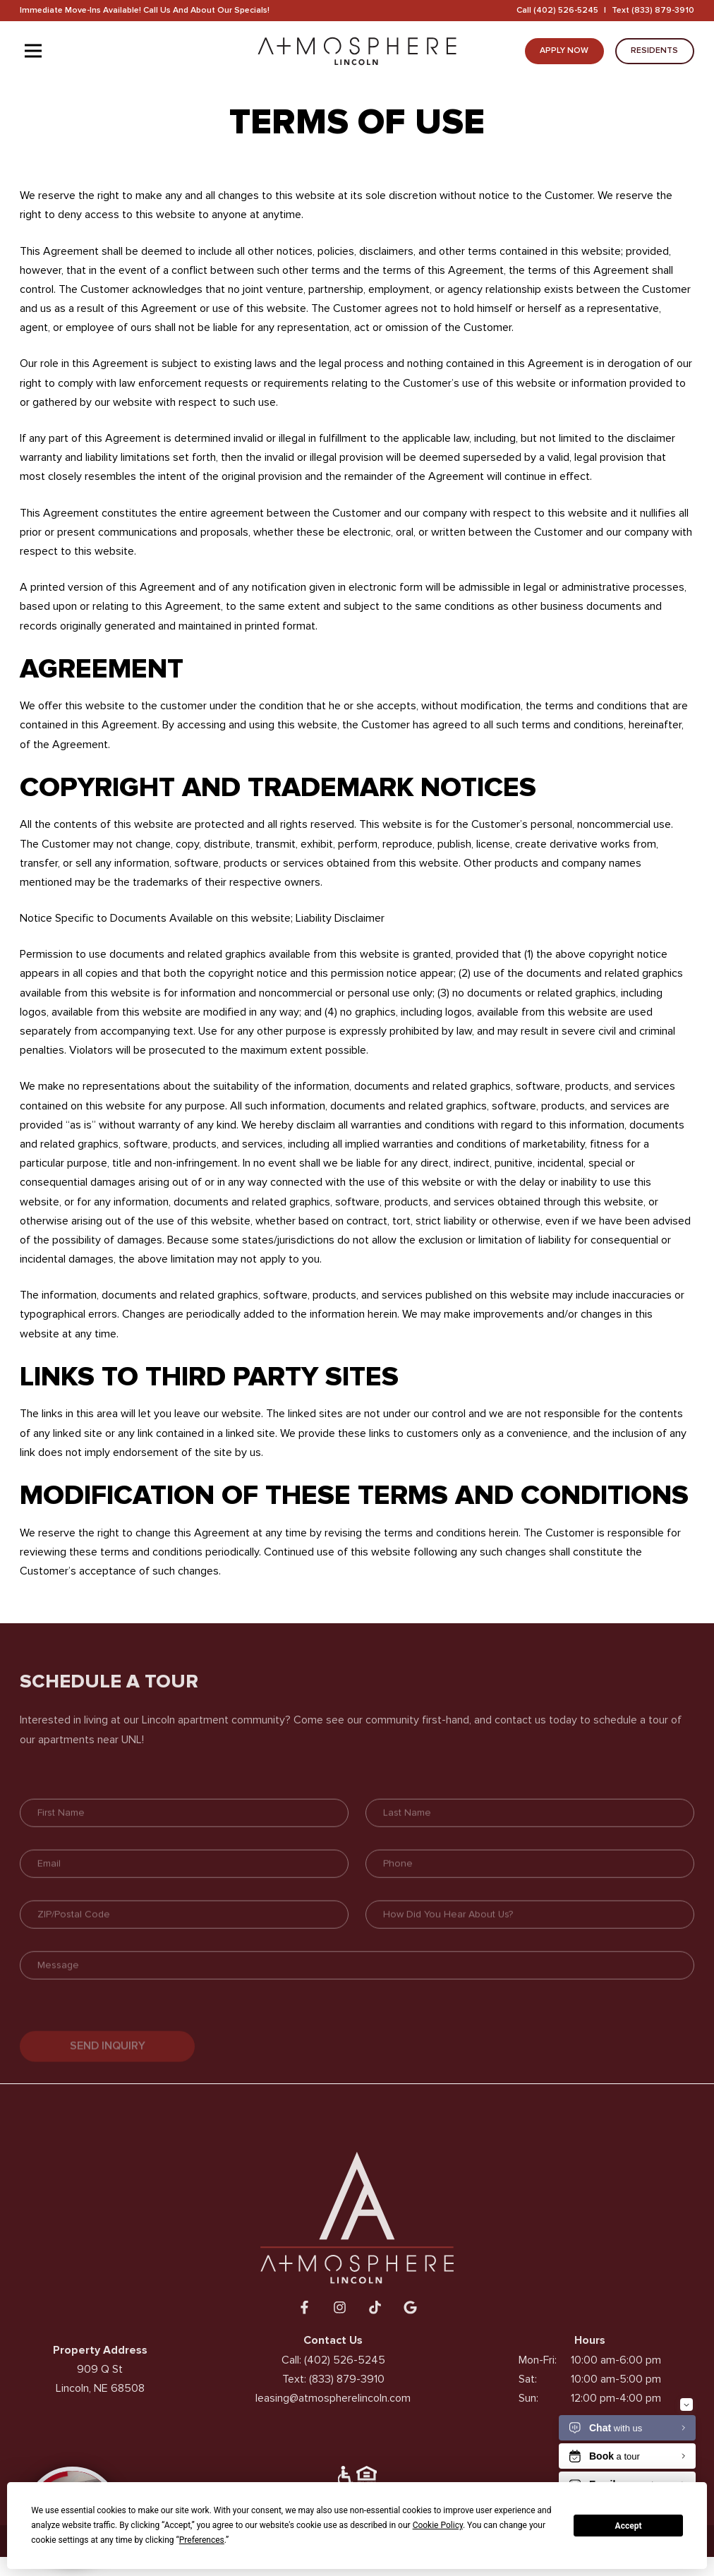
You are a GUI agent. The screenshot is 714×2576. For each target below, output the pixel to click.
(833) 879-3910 (662, 10)
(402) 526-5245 (565, 10)
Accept (628, 2526)
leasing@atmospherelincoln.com (333, 2411)
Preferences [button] (201, 2540)
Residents (654, 50)
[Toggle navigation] (33, 50)
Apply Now (564, 50)
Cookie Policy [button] (438, 2525)
